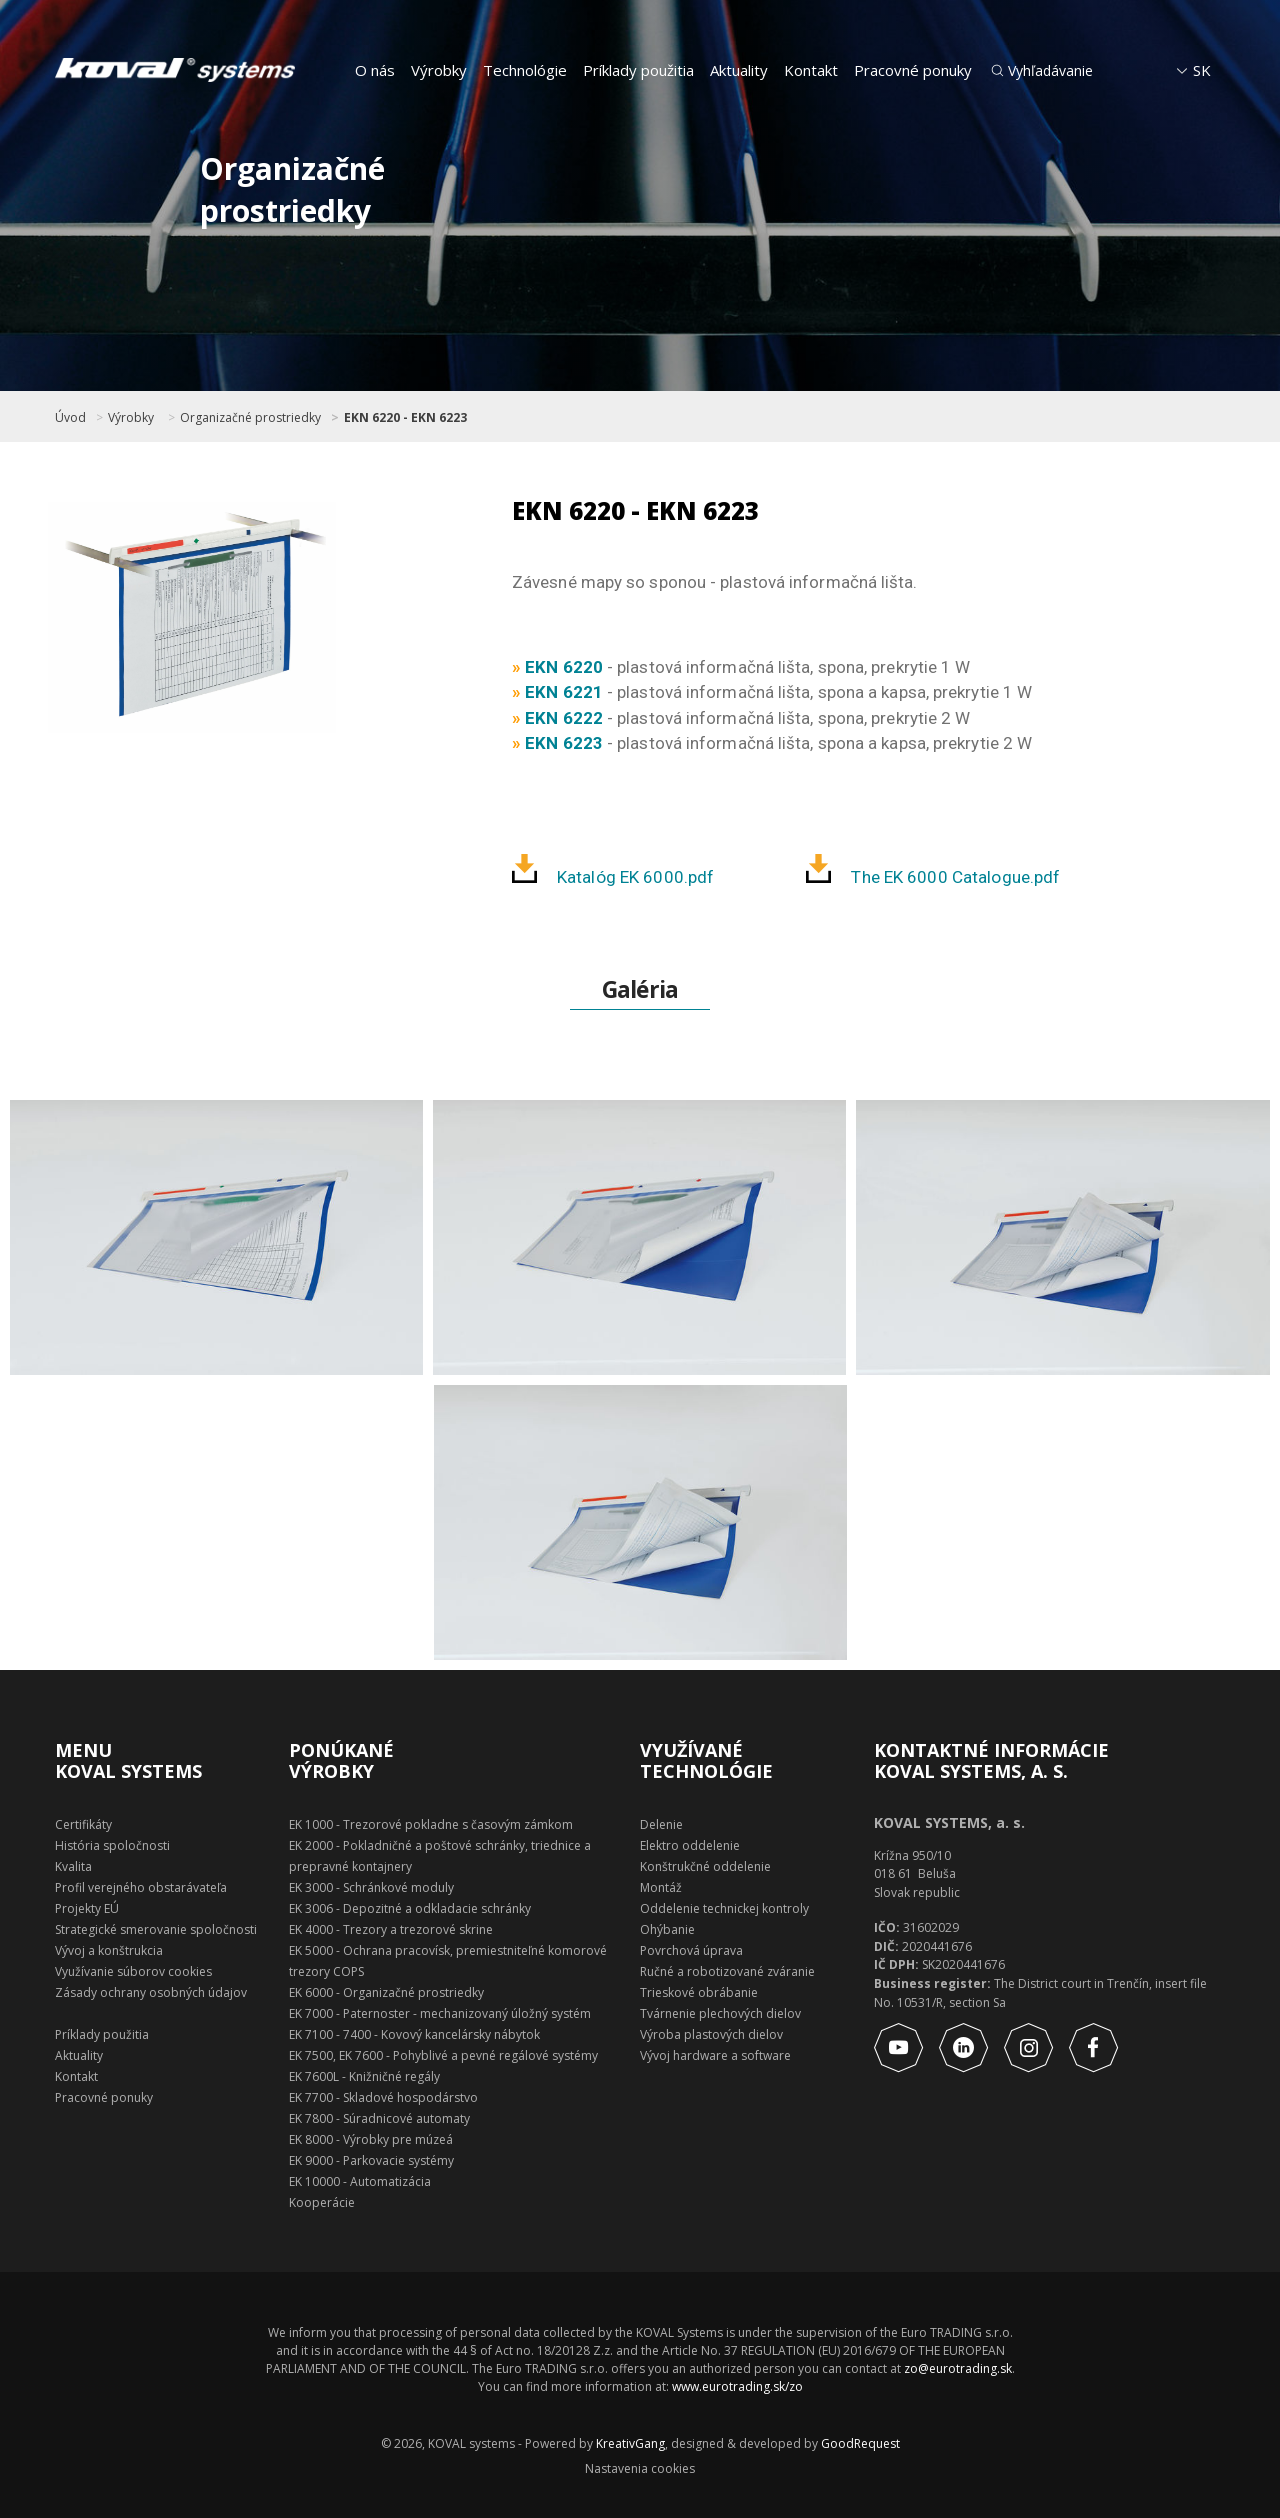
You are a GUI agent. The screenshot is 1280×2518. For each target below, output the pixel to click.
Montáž (661, 1887)
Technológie (525, 70)
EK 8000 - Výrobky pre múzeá (371, 2139)
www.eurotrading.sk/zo (737, 2386)
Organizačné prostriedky (250, 418)
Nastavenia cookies (640, 2469)
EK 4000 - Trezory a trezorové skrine (391, 1929)
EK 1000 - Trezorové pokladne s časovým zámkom (431, 1824)
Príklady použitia (638, 70)
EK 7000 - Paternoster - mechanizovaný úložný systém (440, 2013)
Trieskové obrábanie (699, 1992)
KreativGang (630, 2443)
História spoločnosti (112, 1845)
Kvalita (73, 1866)
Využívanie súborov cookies (133, 1971)
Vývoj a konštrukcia (109, 1950)
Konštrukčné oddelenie (705, 1866)
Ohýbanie (667, 1929)
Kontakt (811, 70)
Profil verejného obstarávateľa (141, 1887)
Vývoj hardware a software (715, 2055)
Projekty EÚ (87, 1908)
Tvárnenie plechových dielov (720, 2013)
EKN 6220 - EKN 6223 (405, 418)
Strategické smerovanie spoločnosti (156, 1929)
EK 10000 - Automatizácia (360, 2181)
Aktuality (739, 70)
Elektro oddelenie (690, 1845)
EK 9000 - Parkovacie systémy (371, 2160)
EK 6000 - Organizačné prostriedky (386, 1992)
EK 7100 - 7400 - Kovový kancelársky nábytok (414, 2034)
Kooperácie (322, 2202)
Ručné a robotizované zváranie (727, 1971)
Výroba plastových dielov (711, 2034)
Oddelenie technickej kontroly (724, 1908)
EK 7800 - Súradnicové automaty (379, 2118)
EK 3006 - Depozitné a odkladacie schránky (410, 1908)
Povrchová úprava (691, 1950)
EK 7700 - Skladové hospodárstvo (383, 2097)
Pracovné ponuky (913, 70)
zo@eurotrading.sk (958, 2368)
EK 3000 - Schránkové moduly (371, 1887)
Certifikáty (83, 1824)
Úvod (70, 418)
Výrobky (439, 70)
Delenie (661, 1824)
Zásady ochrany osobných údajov (151, 1992)
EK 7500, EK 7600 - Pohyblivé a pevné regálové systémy (443, 2055)
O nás (375, 70)
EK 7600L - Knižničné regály (364, 2076)
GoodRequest (859, 2443)
